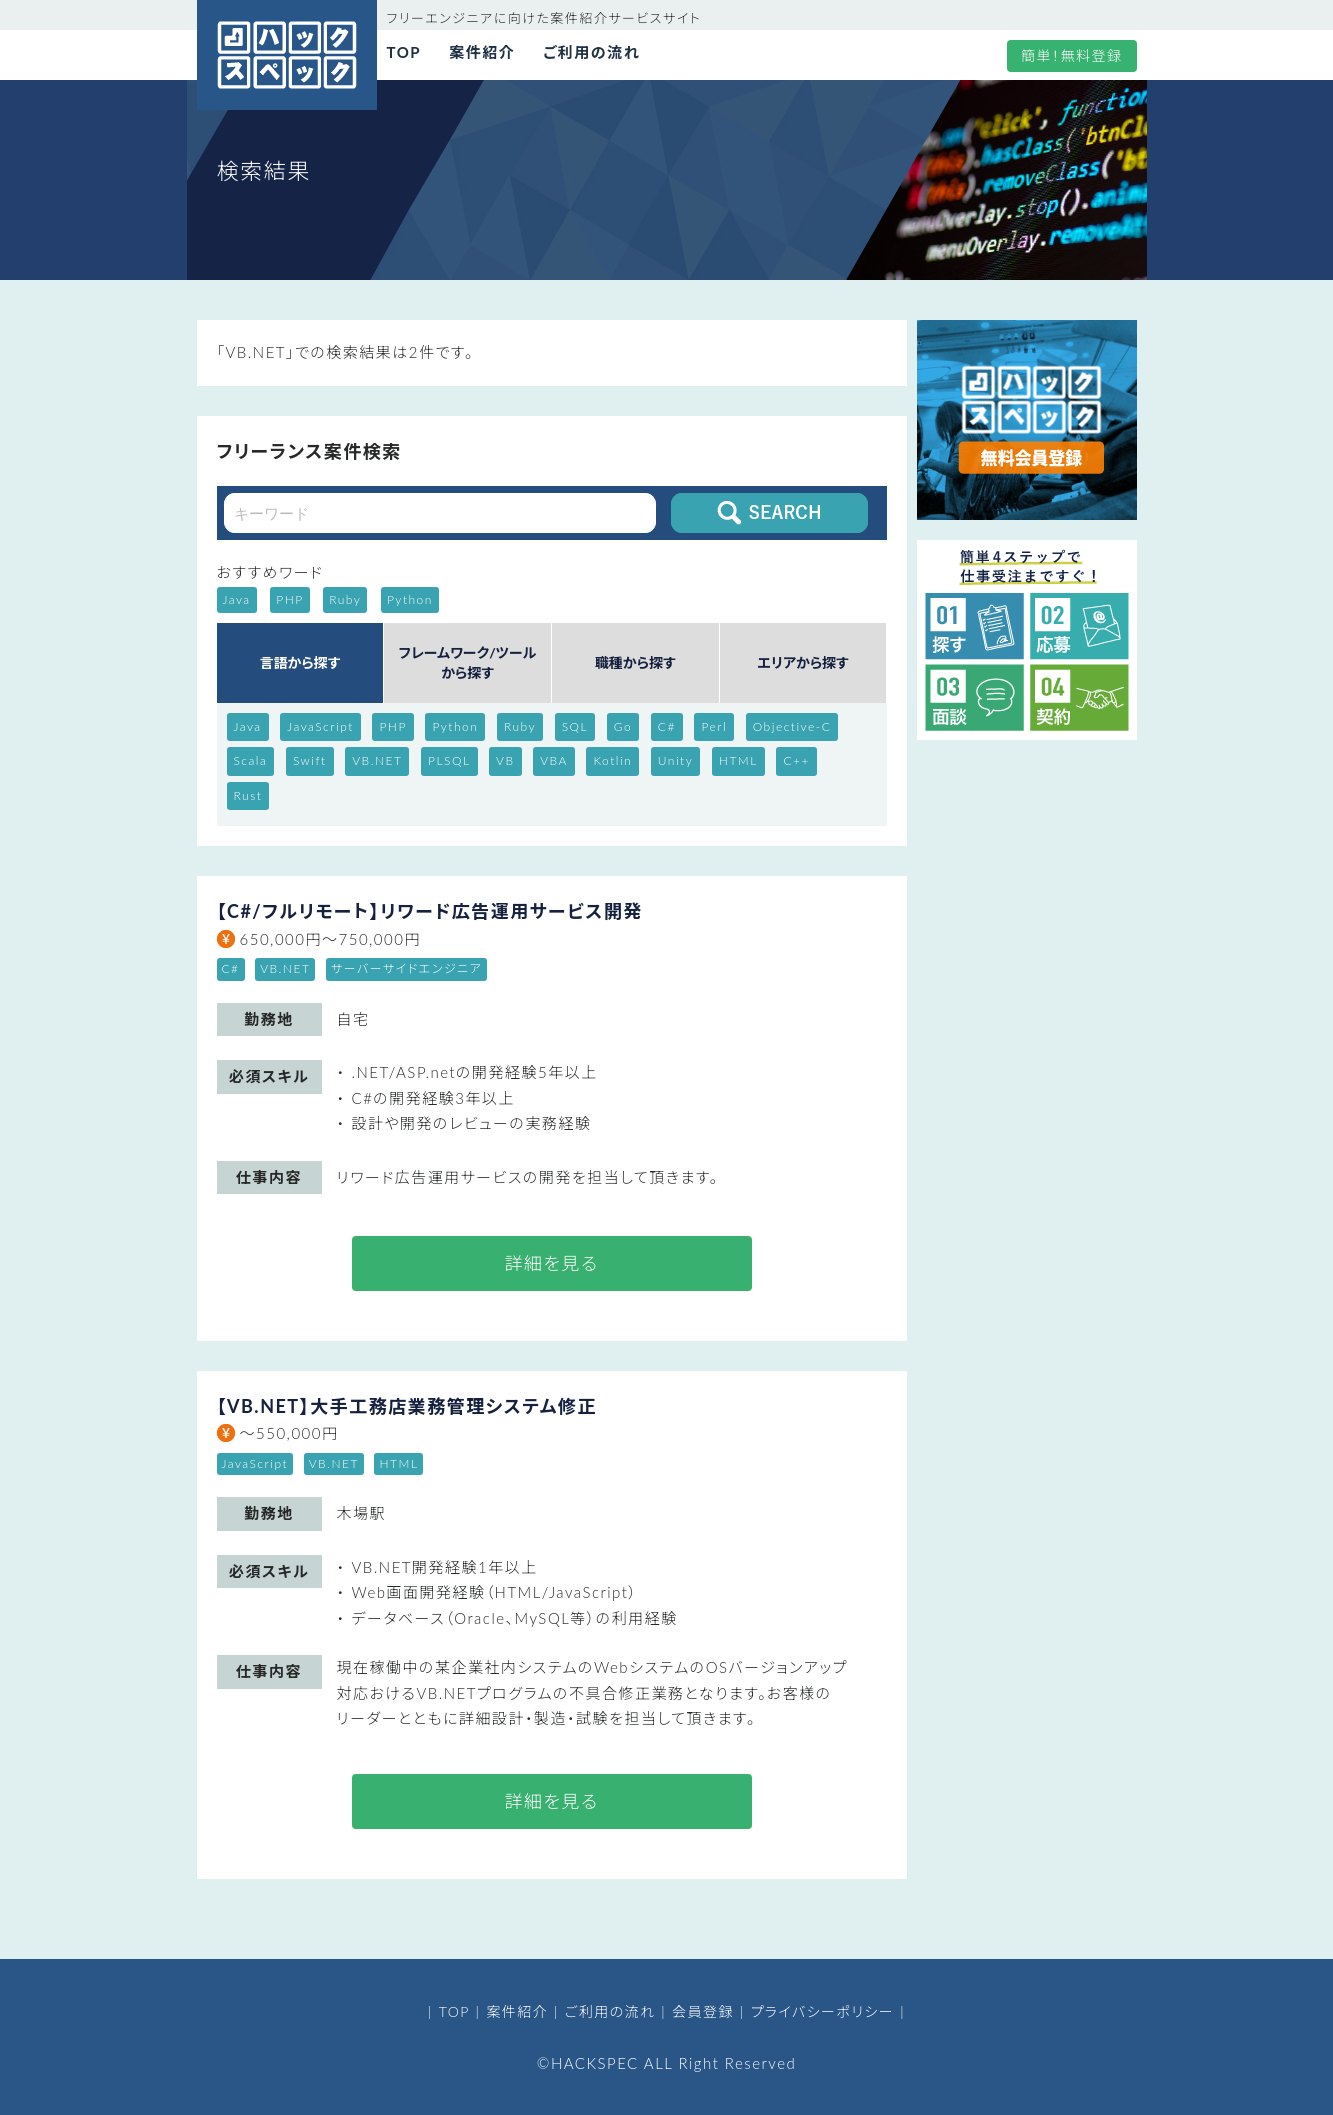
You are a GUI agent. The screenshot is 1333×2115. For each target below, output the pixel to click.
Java (248, 726)
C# (667, 726)
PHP (392, 726)
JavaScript (320, 726)
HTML (738, 760)
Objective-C (792, 726)
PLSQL (449, 760)
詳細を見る (551, 1263)
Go (623, 726)
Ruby (520, 726)
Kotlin (612, 760)
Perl (714, 726)
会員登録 (703, 2011)
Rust (248, 795)
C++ (796, 760)
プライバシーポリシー (822, 2011)
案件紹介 (482, 52)
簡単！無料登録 (1072, 55)
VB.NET (377, 760)
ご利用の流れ (591, 52)
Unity (675, 760)
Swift (310, 760)
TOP (404, 52)
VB (505, 760)
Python (455, 726)
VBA (554, 760)
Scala (251, 760)
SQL (575, 726)
